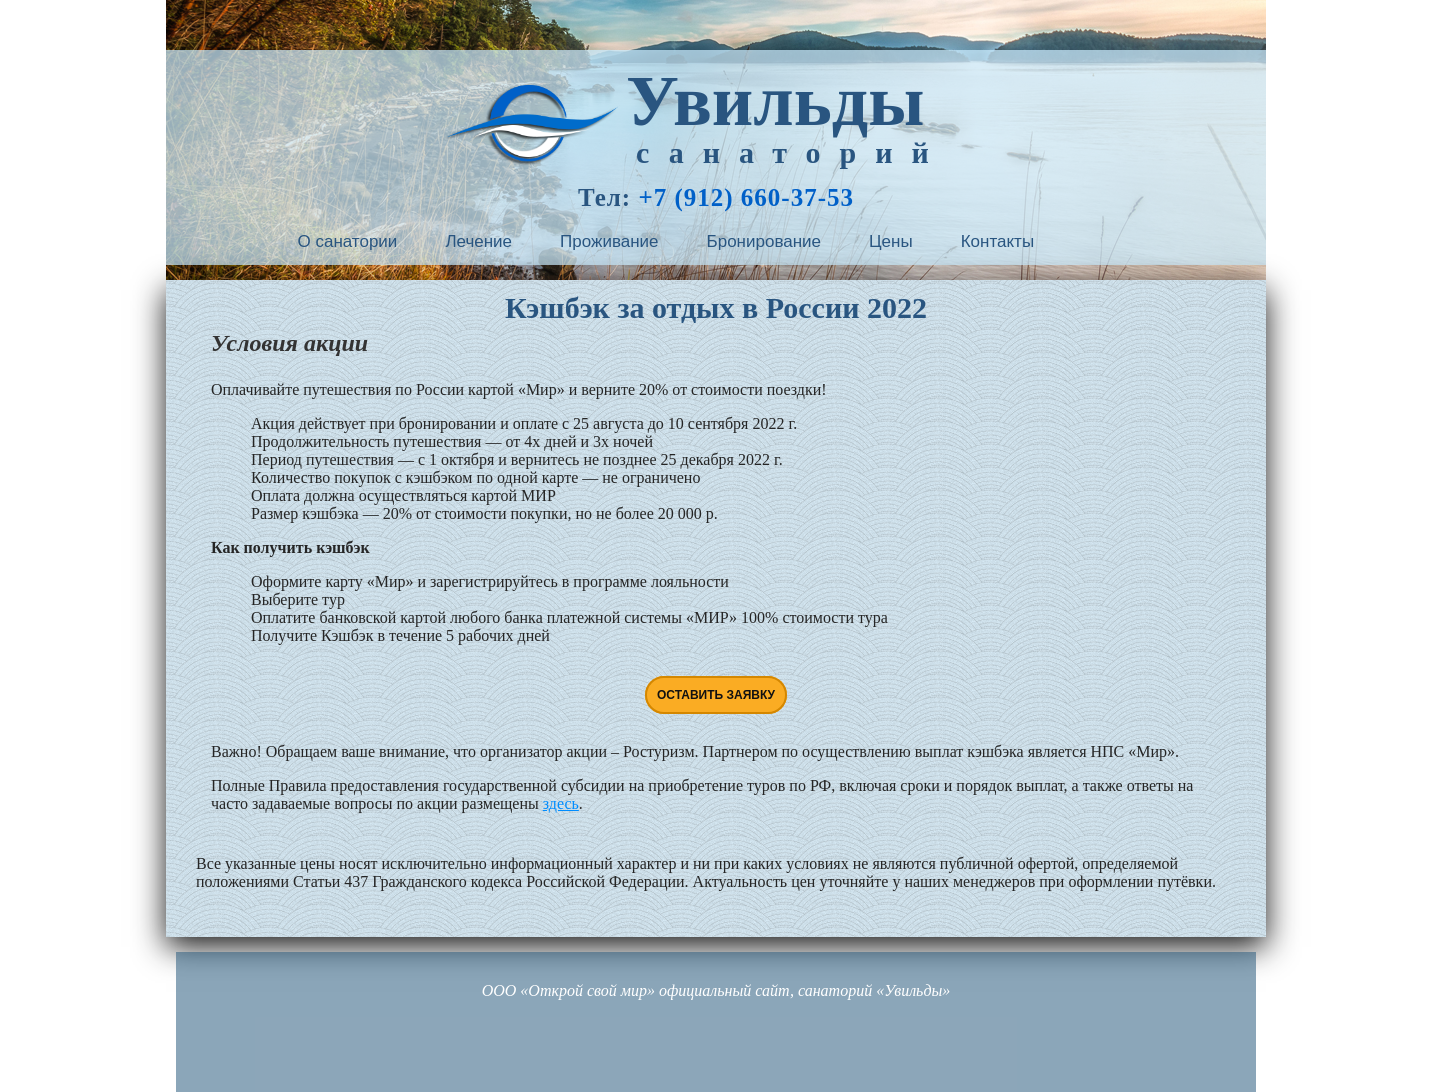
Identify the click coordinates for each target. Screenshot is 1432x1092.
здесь (561, 803)
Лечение (478, 241)
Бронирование (764, 241)
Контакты (997, 241)
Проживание (609, 241)
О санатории (348, 241)
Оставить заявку (716, 695)
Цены (891, 241)
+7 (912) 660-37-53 (746, 197)
